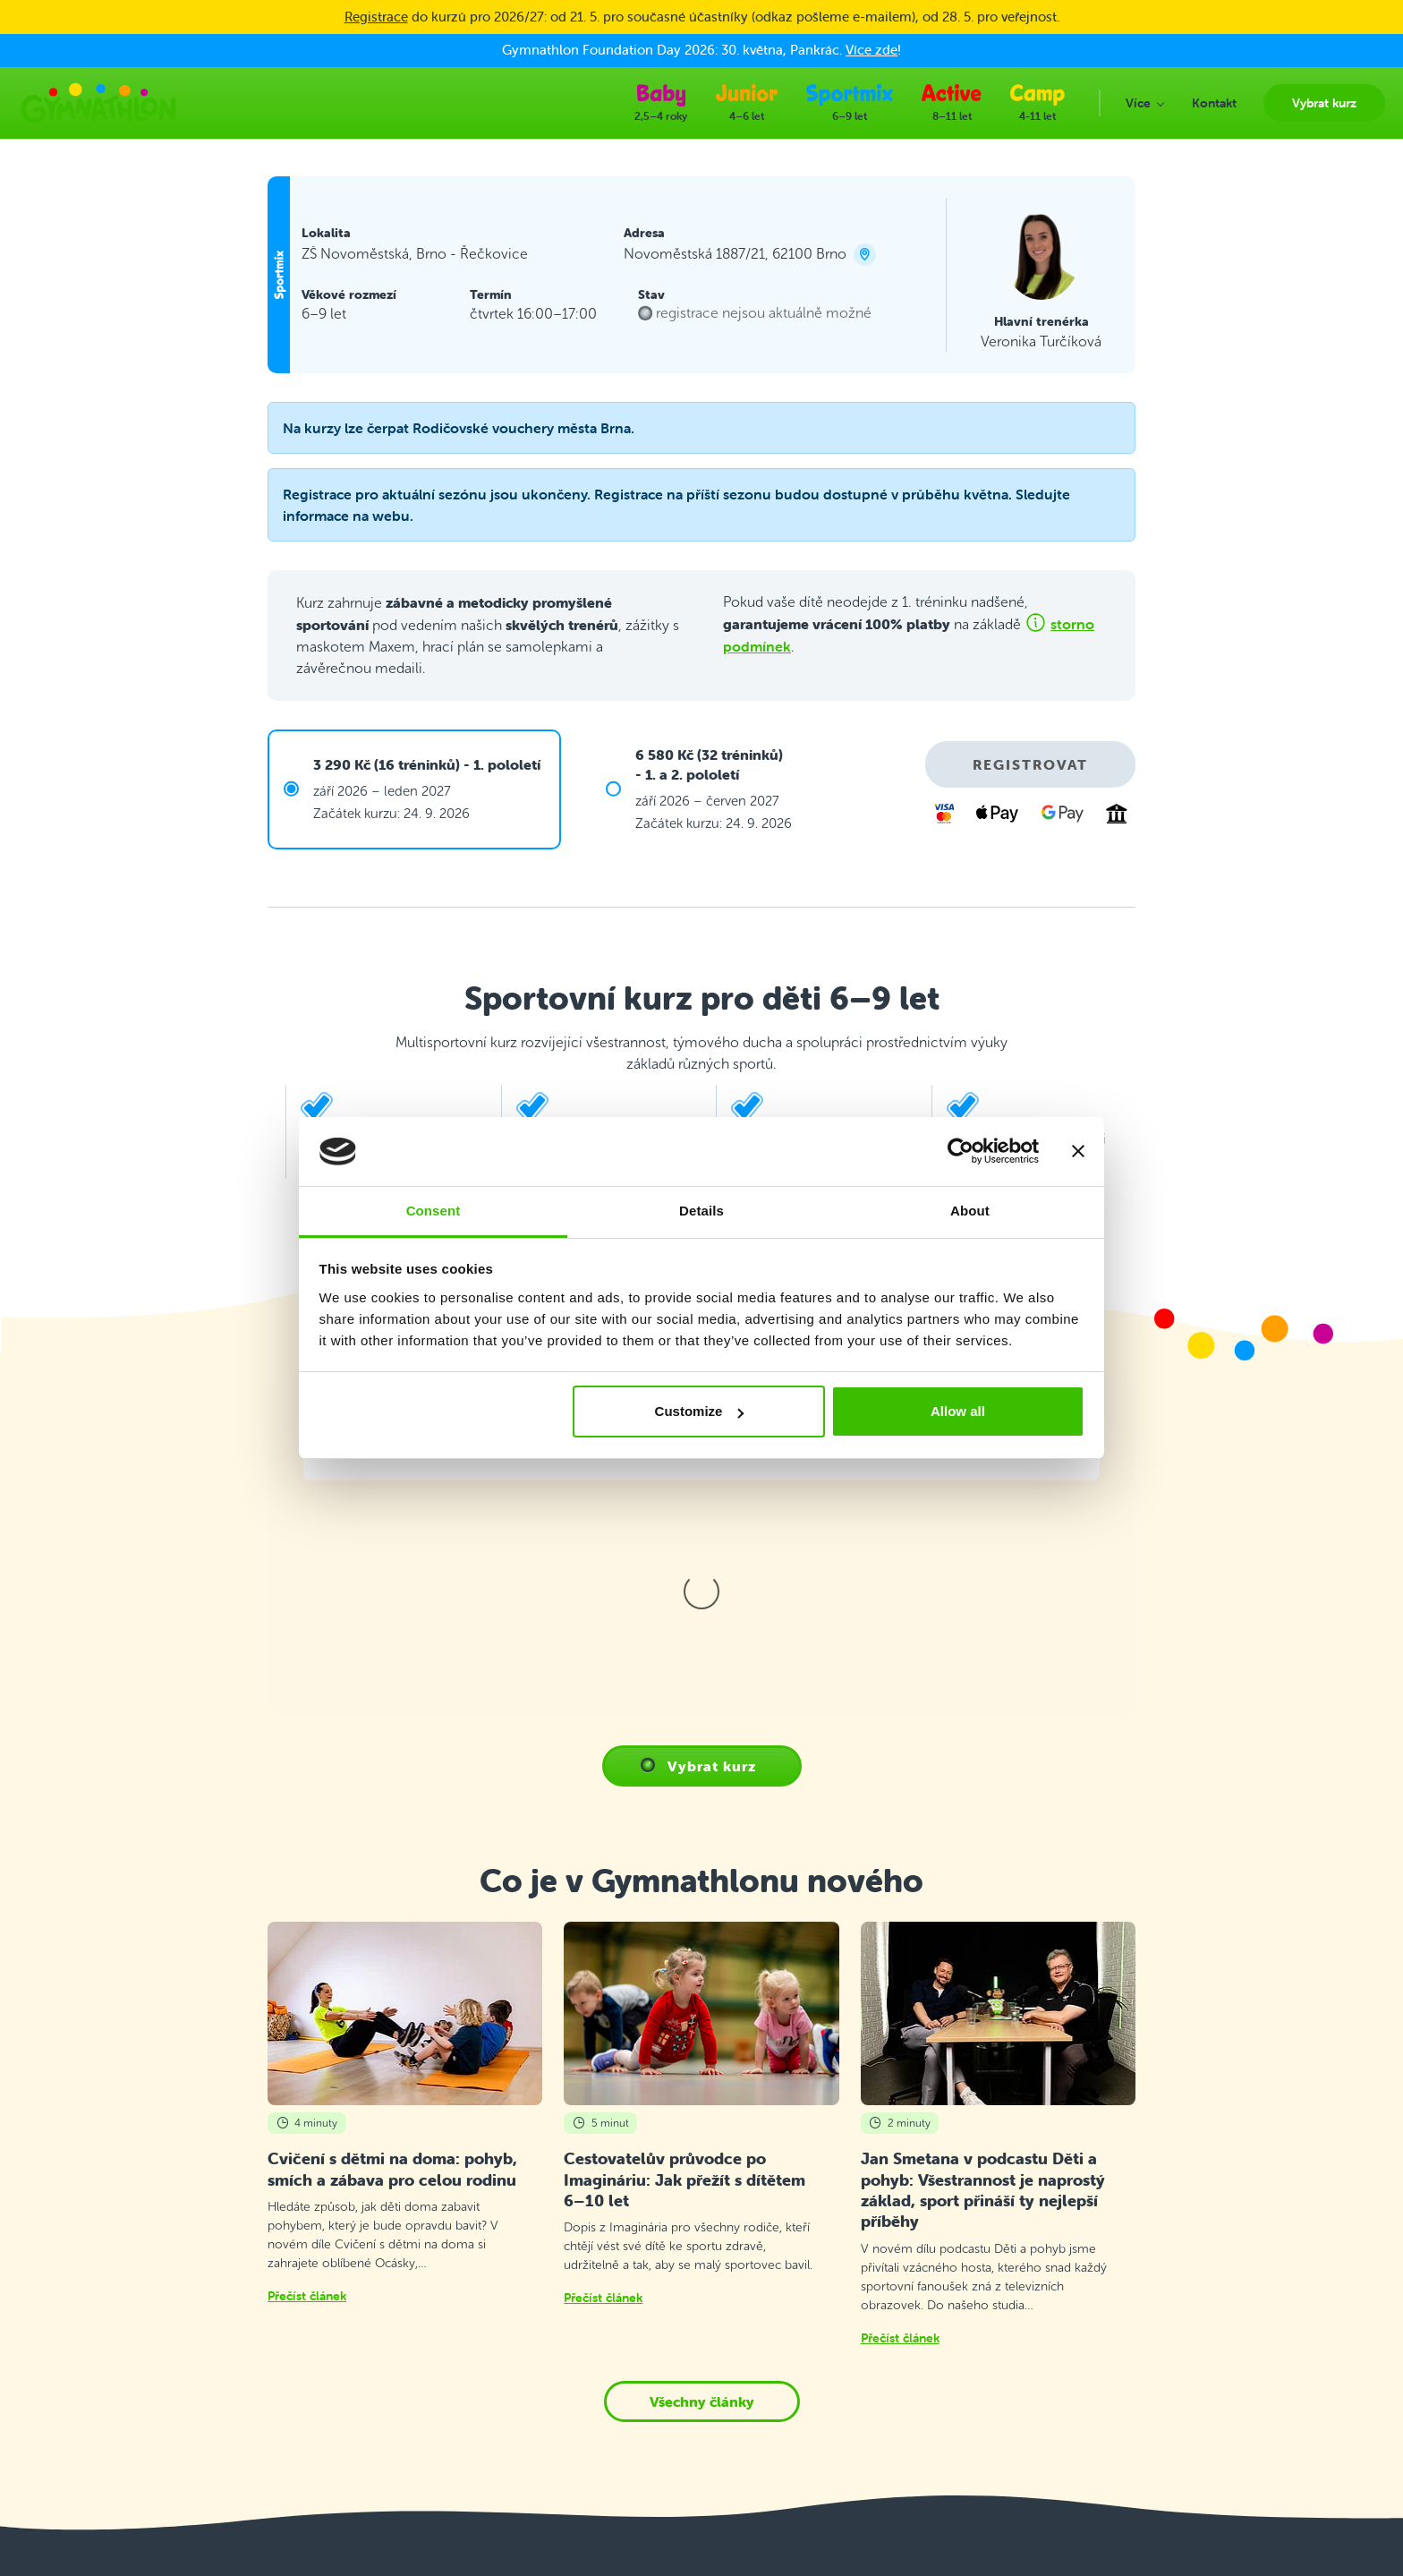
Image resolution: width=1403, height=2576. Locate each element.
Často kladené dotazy (505, 2323)
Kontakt (466, 2300)
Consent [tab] (433, 1210)
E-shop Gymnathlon (501, 2431)
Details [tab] (701, 1210)
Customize (699, 1411)
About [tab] (970, 1210)
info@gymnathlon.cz (169, 2388)
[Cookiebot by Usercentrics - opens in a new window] (960, 1152)
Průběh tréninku (489, 2345)
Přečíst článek (307, 1952)
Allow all (958, 1411)
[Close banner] (1078, 1152)
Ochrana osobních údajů (513, 2409)
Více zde (871, 49)
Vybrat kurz (476, 2278)
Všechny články (702, 2058)
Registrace (376, 16)
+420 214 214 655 (163, 2332)
